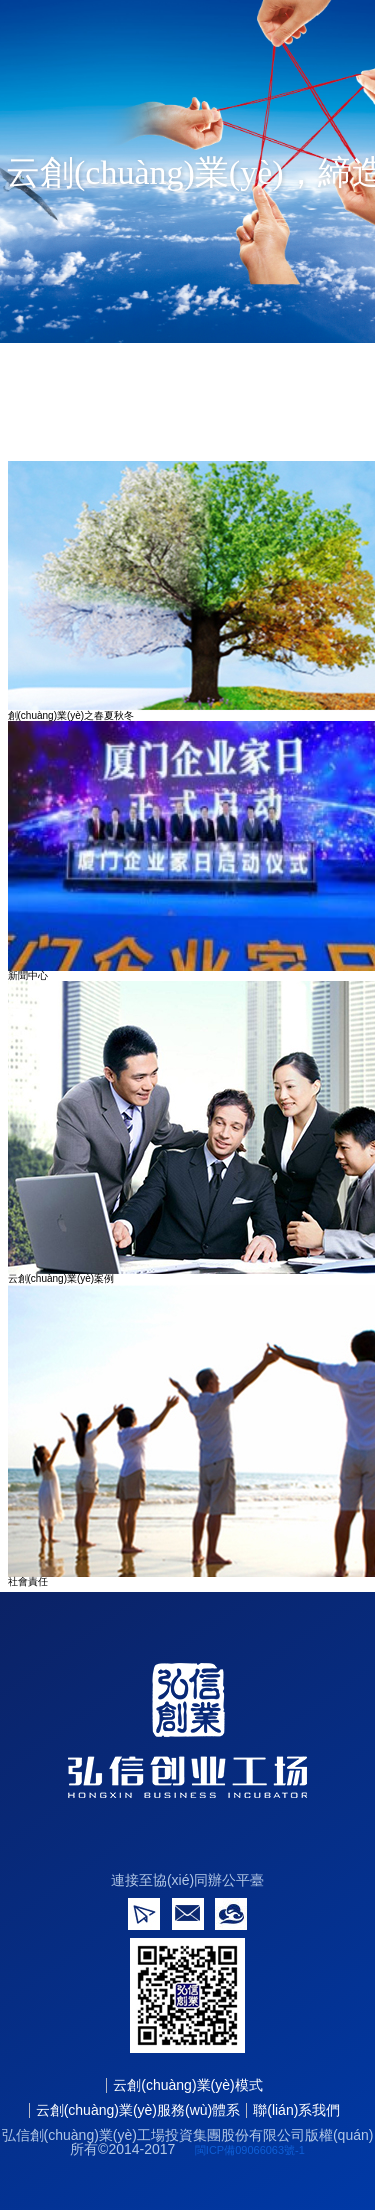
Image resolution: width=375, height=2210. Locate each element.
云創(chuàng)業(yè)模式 (187, 2085)
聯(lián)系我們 (296, 2110)
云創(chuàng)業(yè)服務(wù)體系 (138, 2110)
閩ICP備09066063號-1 (250, 2150)
